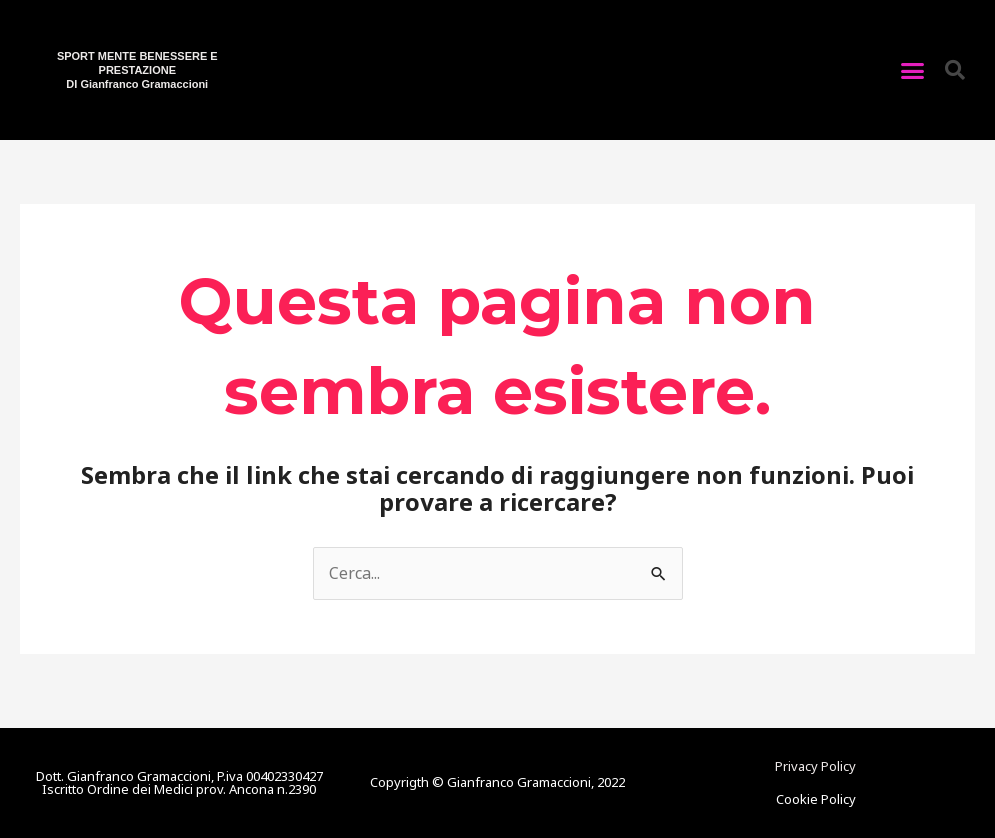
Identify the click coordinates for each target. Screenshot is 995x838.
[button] (913, 70)
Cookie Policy (816, 799)
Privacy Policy (815, 766)
